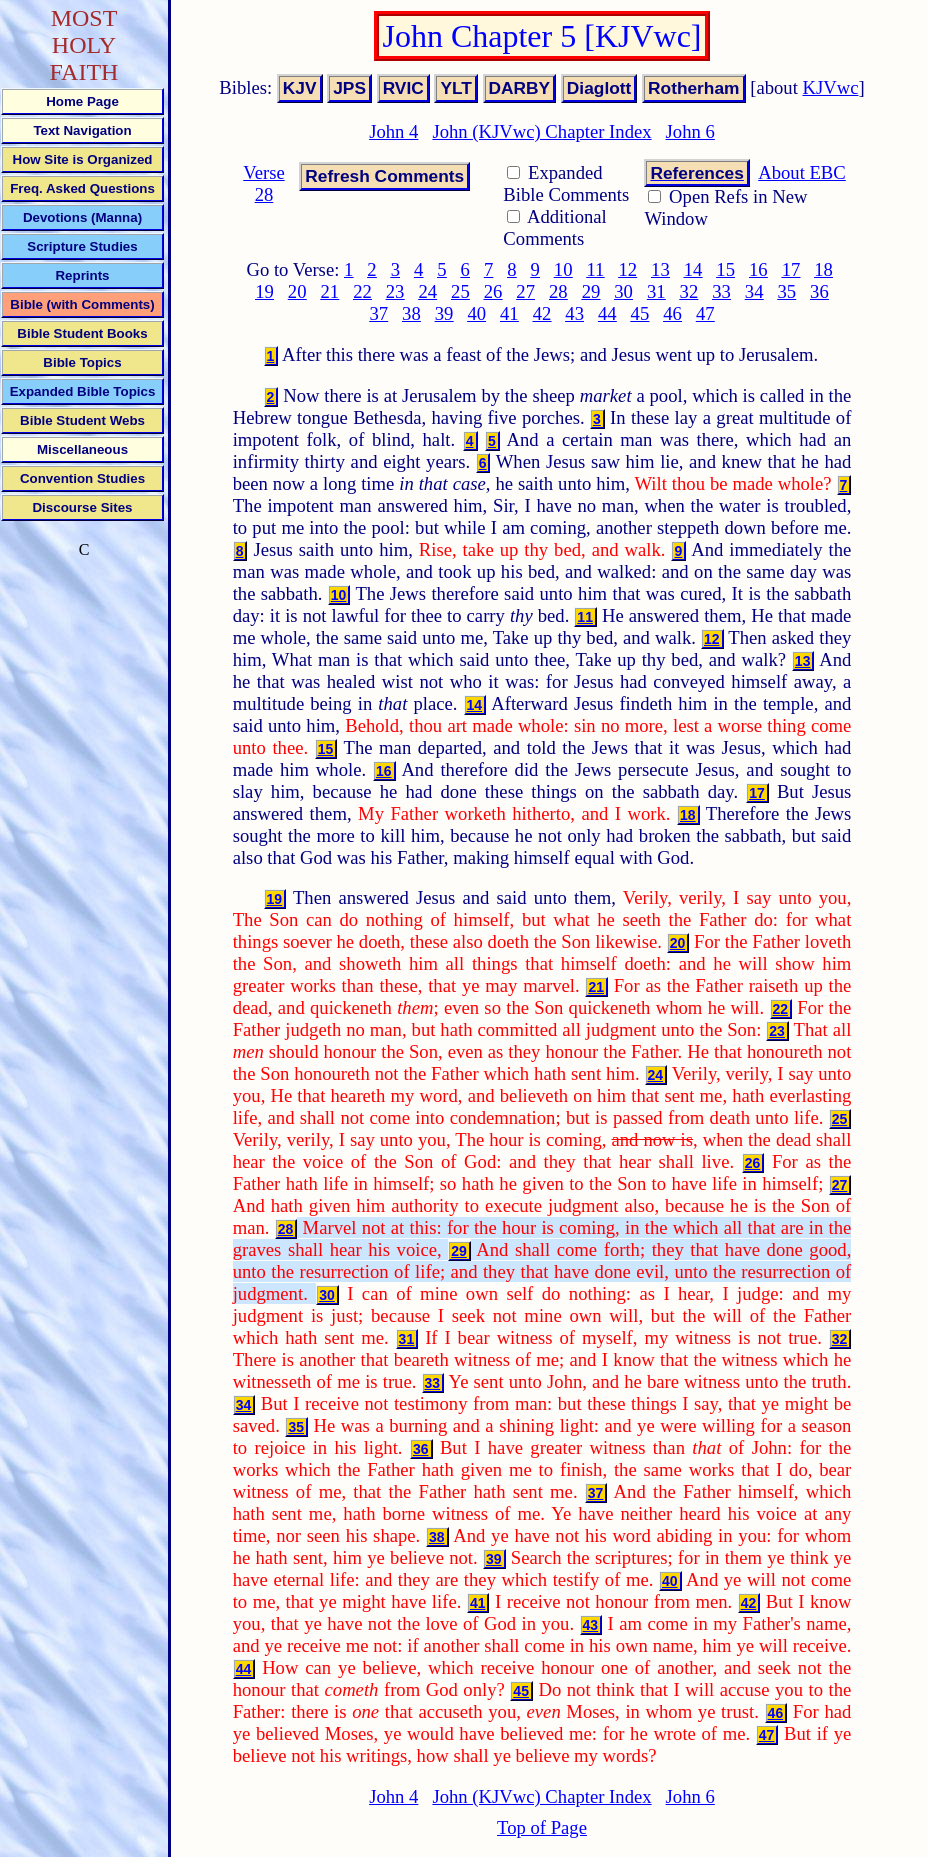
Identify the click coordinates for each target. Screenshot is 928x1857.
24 (427, 291)
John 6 (690, 131)
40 (476, 313)
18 (823, 269)
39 (444, 313)
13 (660, 269)
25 (460, 291)
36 (819, 291)
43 (574, 313)
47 (705, 313)
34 (754, 291)
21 (330, 291)
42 (542, 313)
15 (725, 269)
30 (623, 291)
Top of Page (542, 1827)
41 (509, 313)
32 (689, 291)
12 (627, 269)
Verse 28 (263, 183)
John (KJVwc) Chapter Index (541, 131)
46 (672, 313)
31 (656, 291)
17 (791, 269)
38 (411, 313)
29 (591, 291)
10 (563, 269)
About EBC (802, 172)
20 (297, 291)
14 (693, 269)
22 (362, 291)
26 (493, 291)
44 (607, 313)
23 (395, 291)
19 (264, 291)
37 (378, 313)
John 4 (393, 131)
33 (721, 291)
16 (758, 269)
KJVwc (831, 87)
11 (595, 269)
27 (525, 291)
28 (558, 291)
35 (786, 291)
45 (640, 313)
